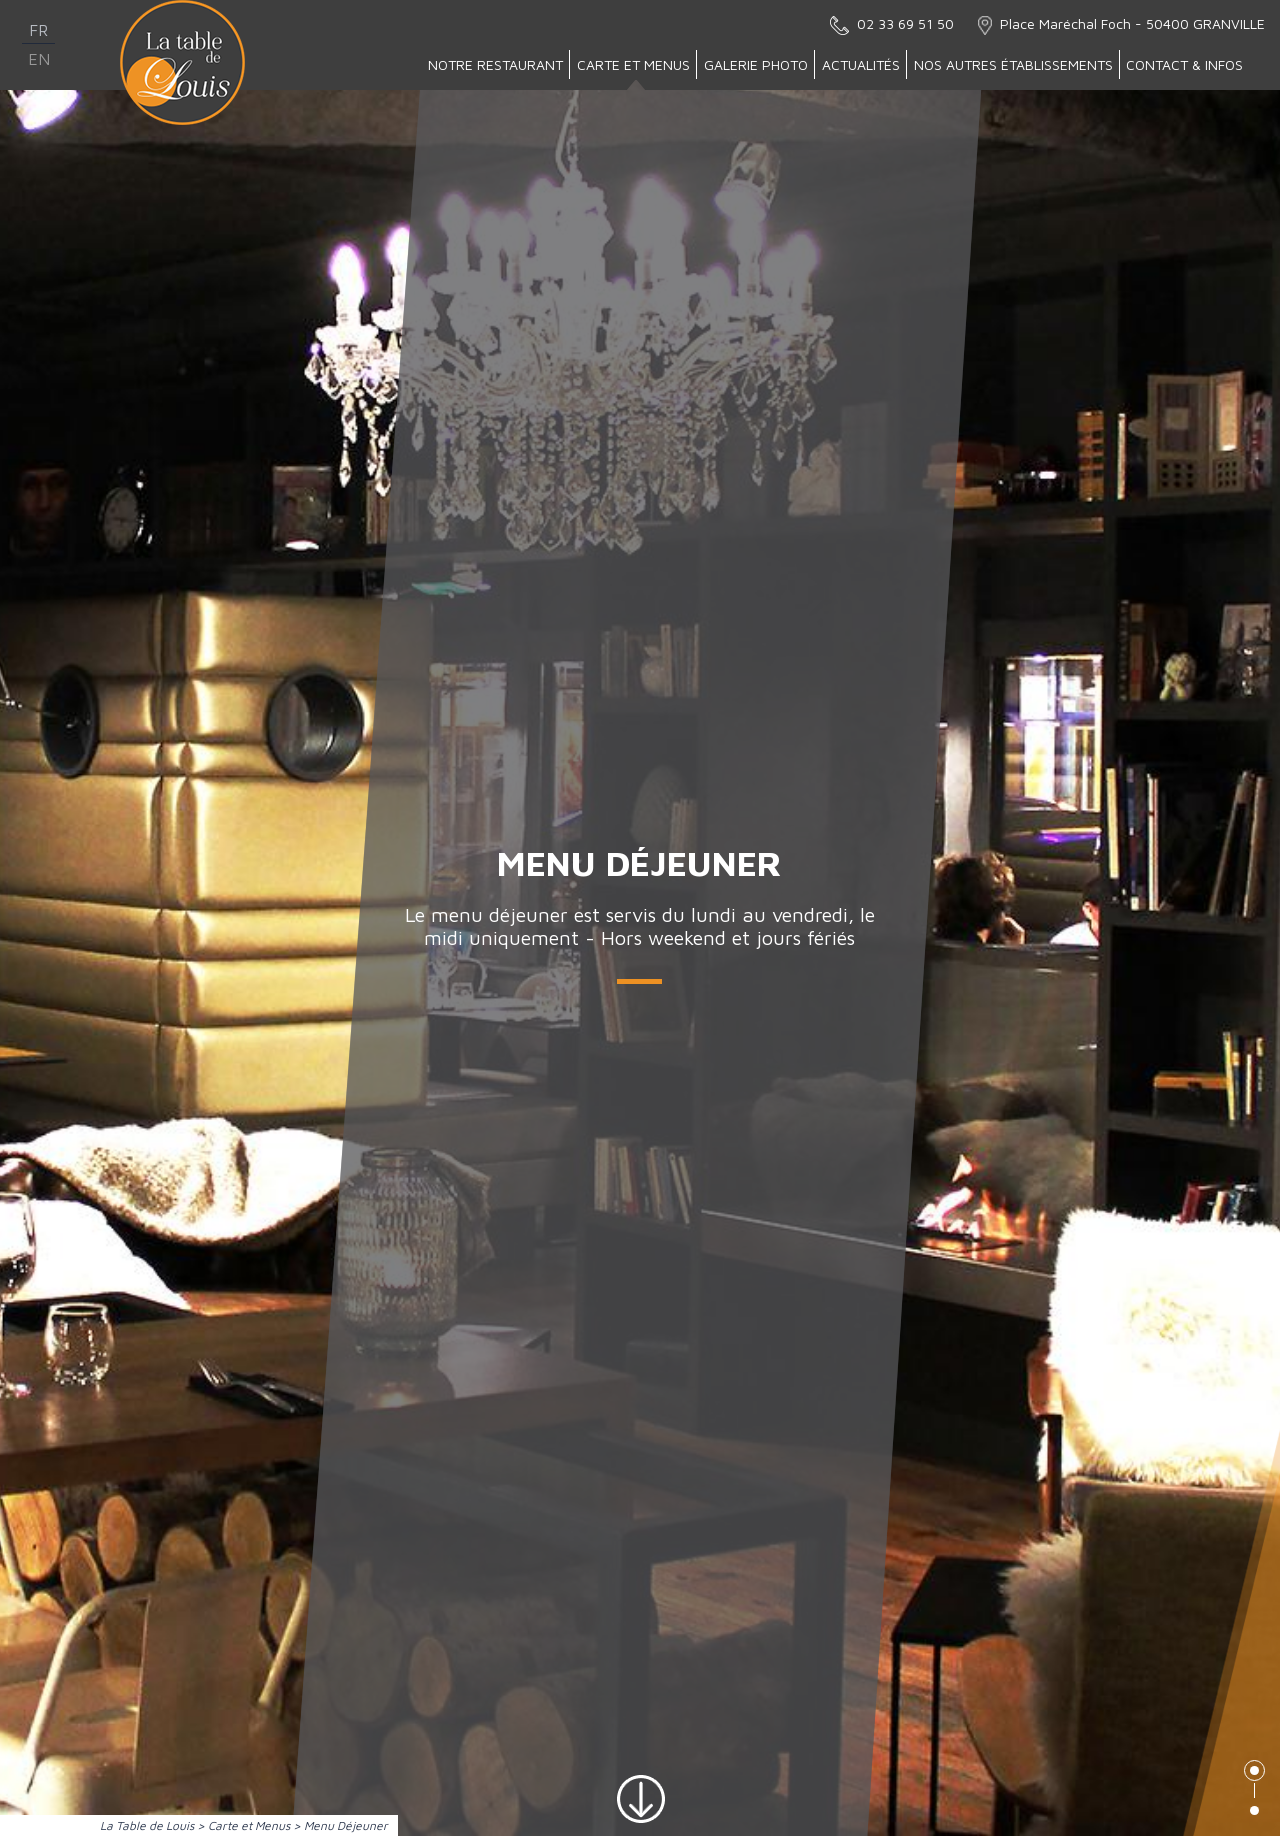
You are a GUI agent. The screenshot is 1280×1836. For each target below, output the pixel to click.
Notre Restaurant (495, 64)
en (39, 59)
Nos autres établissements (1013, 64)
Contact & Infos (1184, 64)
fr (38, 30)
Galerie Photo (756, 64)
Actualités (861, 64)
